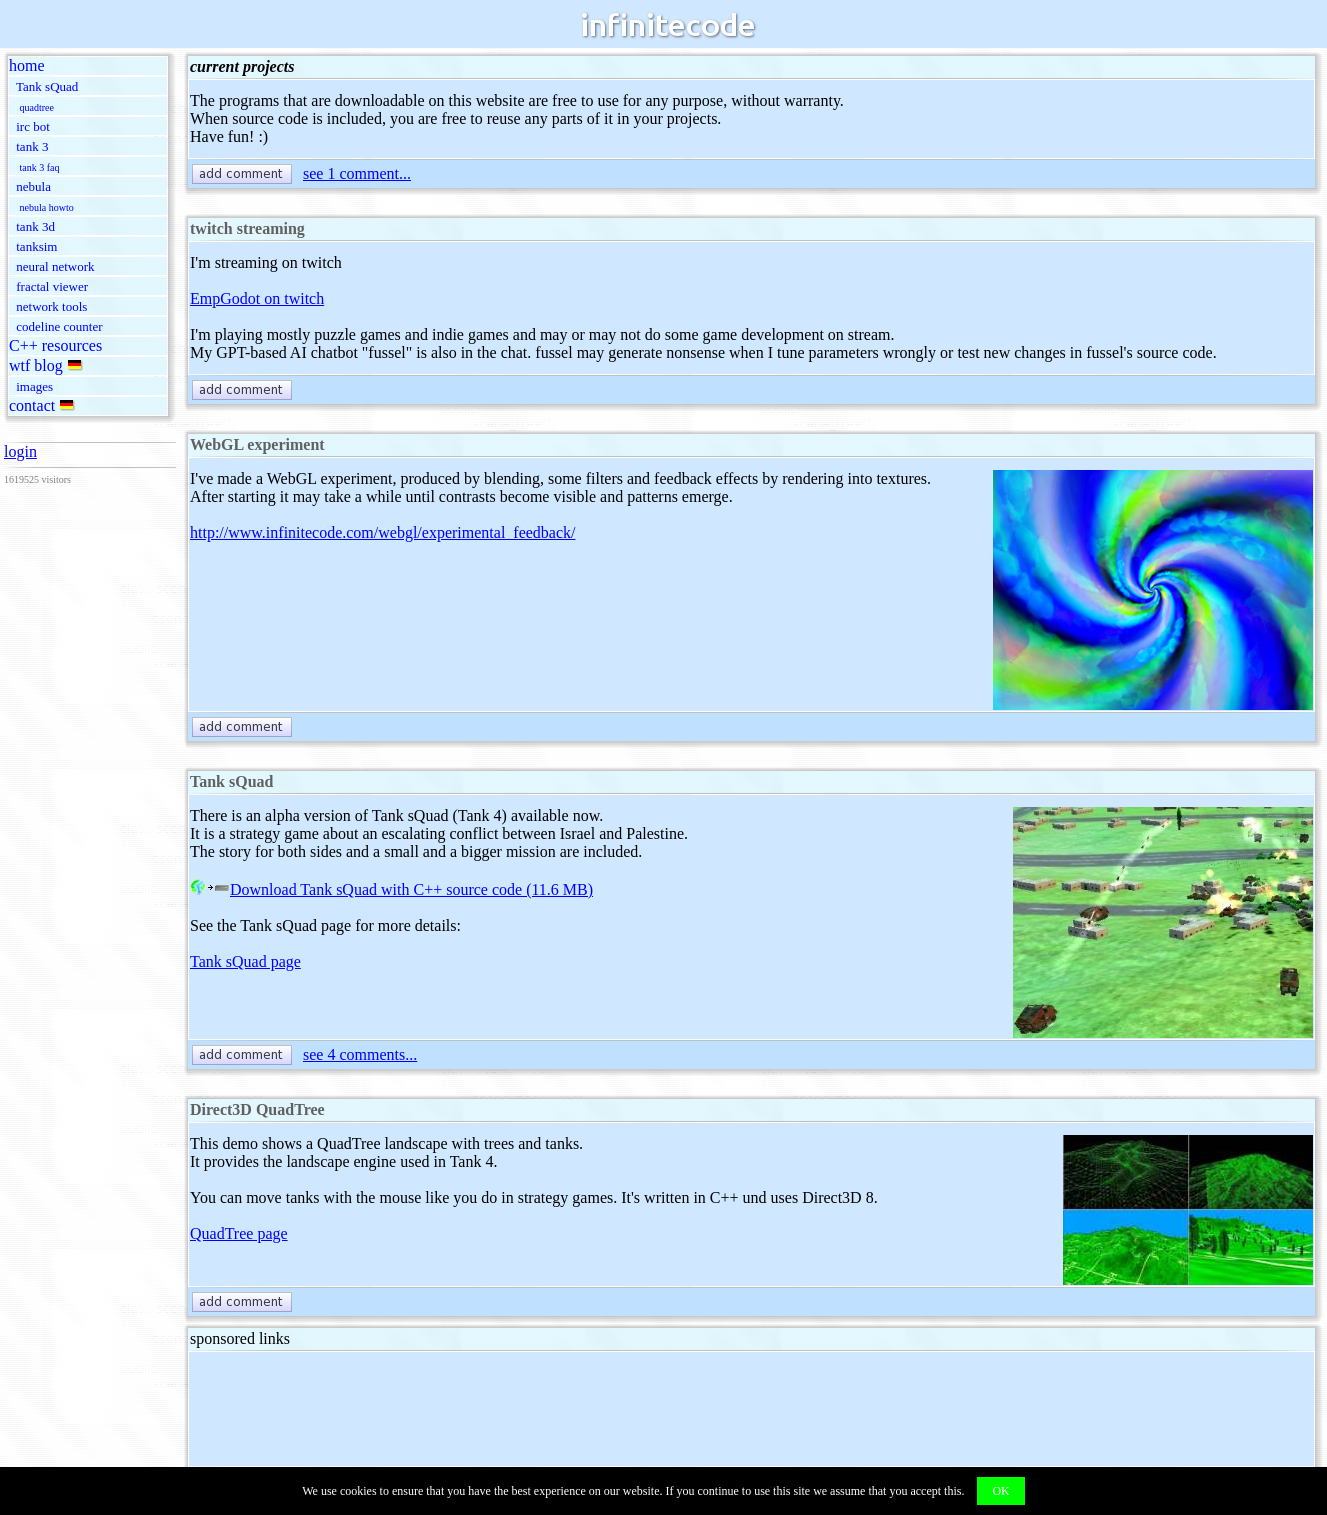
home (27, 65)
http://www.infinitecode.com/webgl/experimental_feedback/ (383, 532)
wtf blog (36, 365)
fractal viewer (52, 286)
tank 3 (32, 146)
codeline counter (59, 326)
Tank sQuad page (245, 961)
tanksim (36, 246)
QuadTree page (239, 1233)
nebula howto (47, 207)
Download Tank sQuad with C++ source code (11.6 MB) (391, 889)
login (20, 451)
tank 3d (35, 226)
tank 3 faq (40, 167)
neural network (55, 266)
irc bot (33, 126)
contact (32, 405)
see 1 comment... (357, 173)
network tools (51, 306)
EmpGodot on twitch (257, 298)
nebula (33, 186)
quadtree (37, 107)
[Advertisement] (554, 1409)
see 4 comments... (360, 1054)
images (34, 386)
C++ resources (55, 345)
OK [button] (1000, 1491)
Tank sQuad (47, 86)
